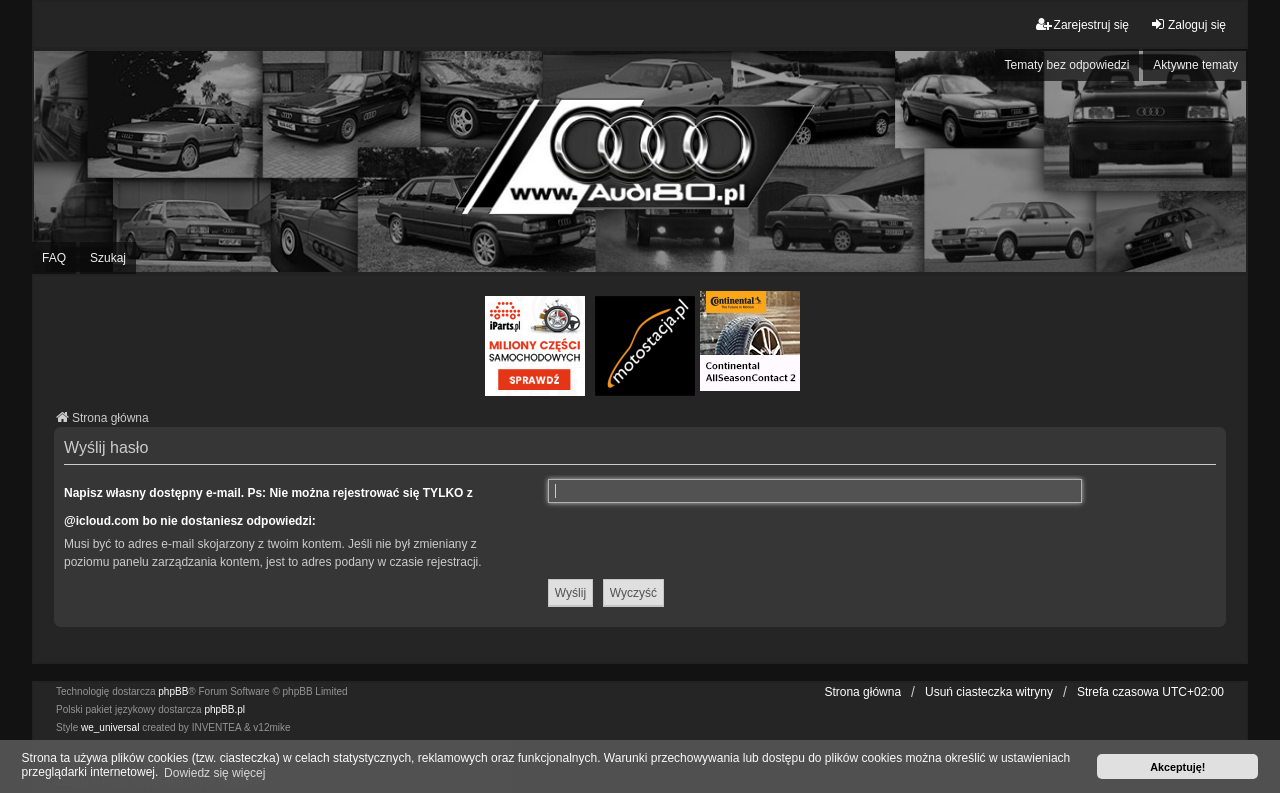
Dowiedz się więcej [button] (214, 773)
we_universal (110, 727)
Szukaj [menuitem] (108, 258)
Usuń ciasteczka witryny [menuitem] (989, 692)
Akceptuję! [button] (1177, 767)
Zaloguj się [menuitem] (1188, 24)
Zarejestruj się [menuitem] (1082, 24)
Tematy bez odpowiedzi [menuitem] (1067, 65)
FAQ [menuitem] (54, 258)
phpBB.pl (224, 709)
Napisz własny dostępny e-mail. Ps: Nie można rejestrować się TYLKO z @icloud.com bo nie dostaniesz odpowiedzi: (268, 507)
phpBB (173, 691)
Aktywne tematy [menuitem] (1195, 65)
